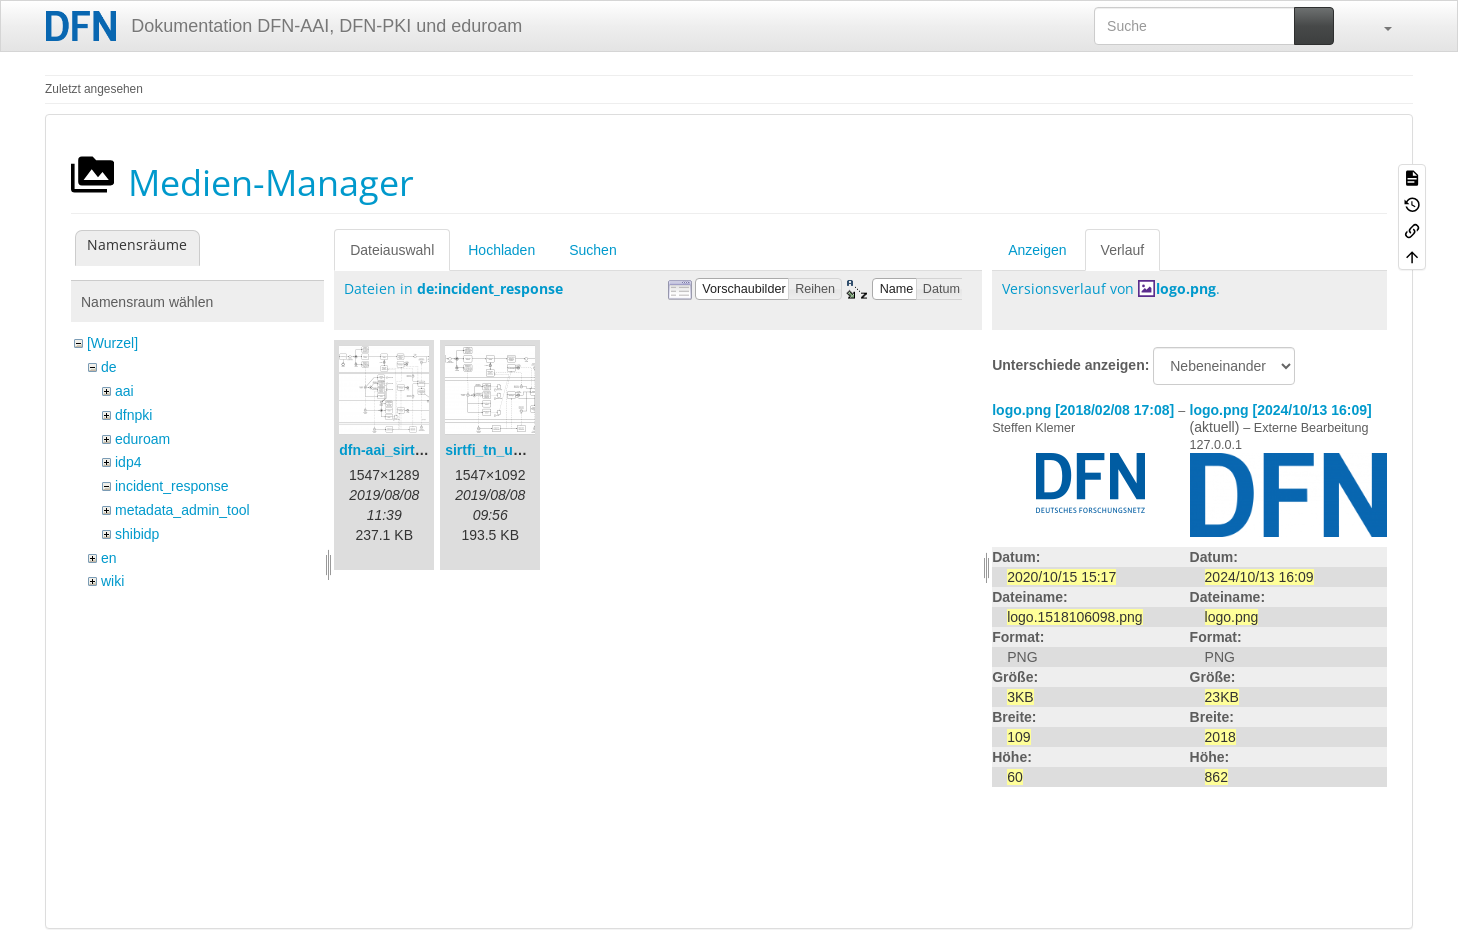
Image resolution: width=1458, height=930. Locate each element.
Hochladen (501, 250)
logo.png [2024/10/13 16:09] (1281, 410)
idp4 (128, 462)
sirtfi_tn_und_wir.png (516, 450)
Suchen (592, 250)
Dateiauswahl (392, 250)
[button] (1378, 26)
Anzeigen (1037, 250)
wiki (112, 581)
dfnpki (133, 415)
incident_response (172, 486)
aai (124, 391)
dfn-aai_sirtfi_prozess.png (426, 450)
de (109, 367)
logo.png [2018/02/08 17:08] (1083, 410)
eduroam (142, 439)
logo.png (1186, 288)
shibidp (137, 534)
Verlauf (1123, 250)
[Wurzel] (112, 343)
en (109, 558)
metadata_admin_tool (182, 510)
